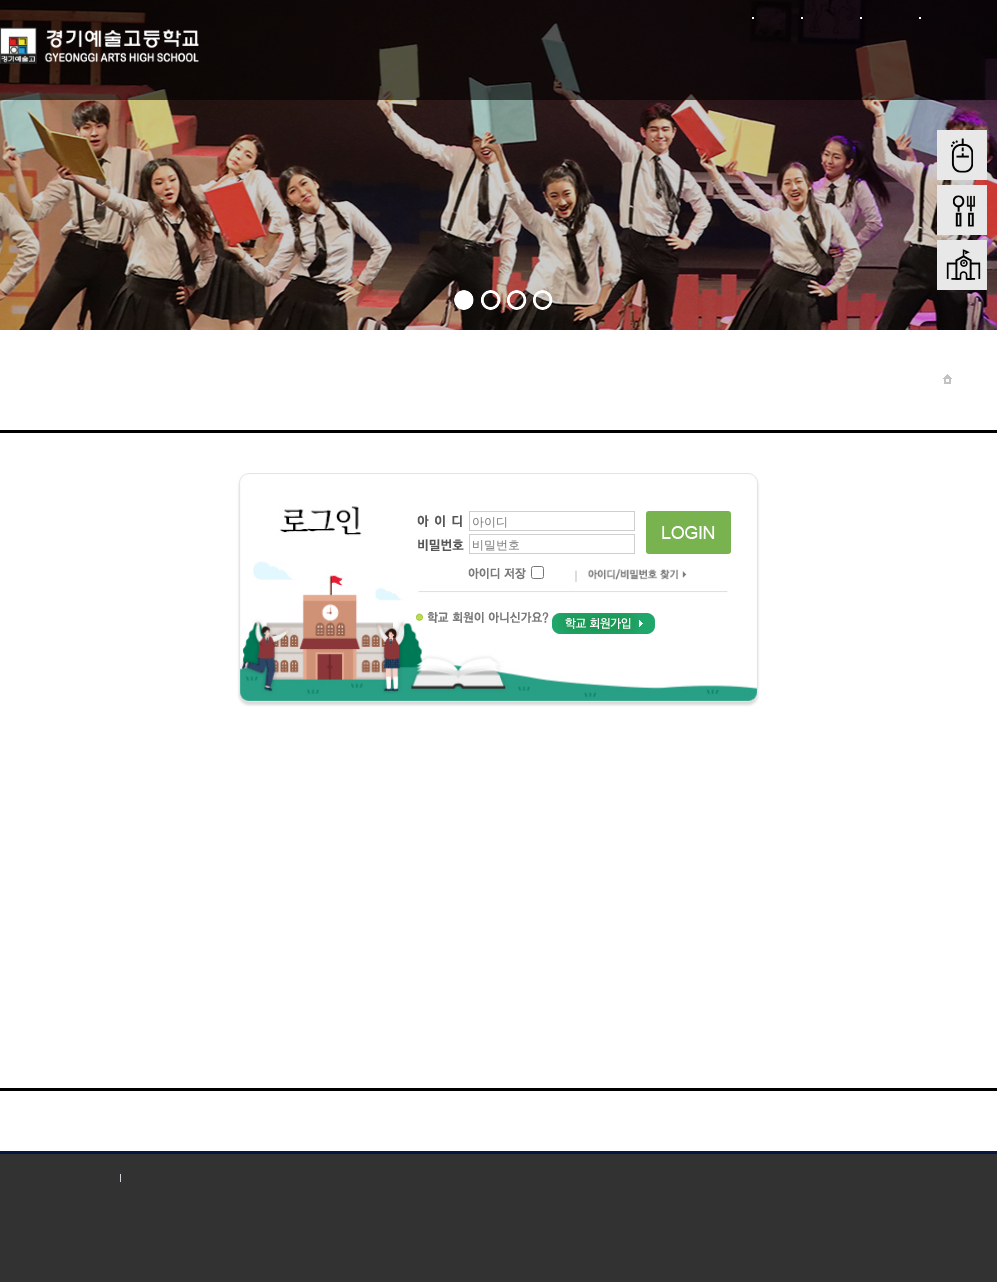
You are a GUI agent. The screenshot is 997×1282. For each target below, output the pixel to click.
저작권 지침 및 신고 (189, 1177)
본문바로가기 (958, 17)
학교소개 (279, 58)
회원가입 (830, 17)
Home (974, 378)
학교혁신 (947, 58)
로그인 (776, 17)
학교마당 (379, 58)
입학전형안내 (678, 58)
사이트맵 (889, 17)
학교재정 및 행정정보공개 (812, 70)
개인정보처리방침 (55, 1177)
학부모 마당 (579, 58)
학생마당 (479, 58)
